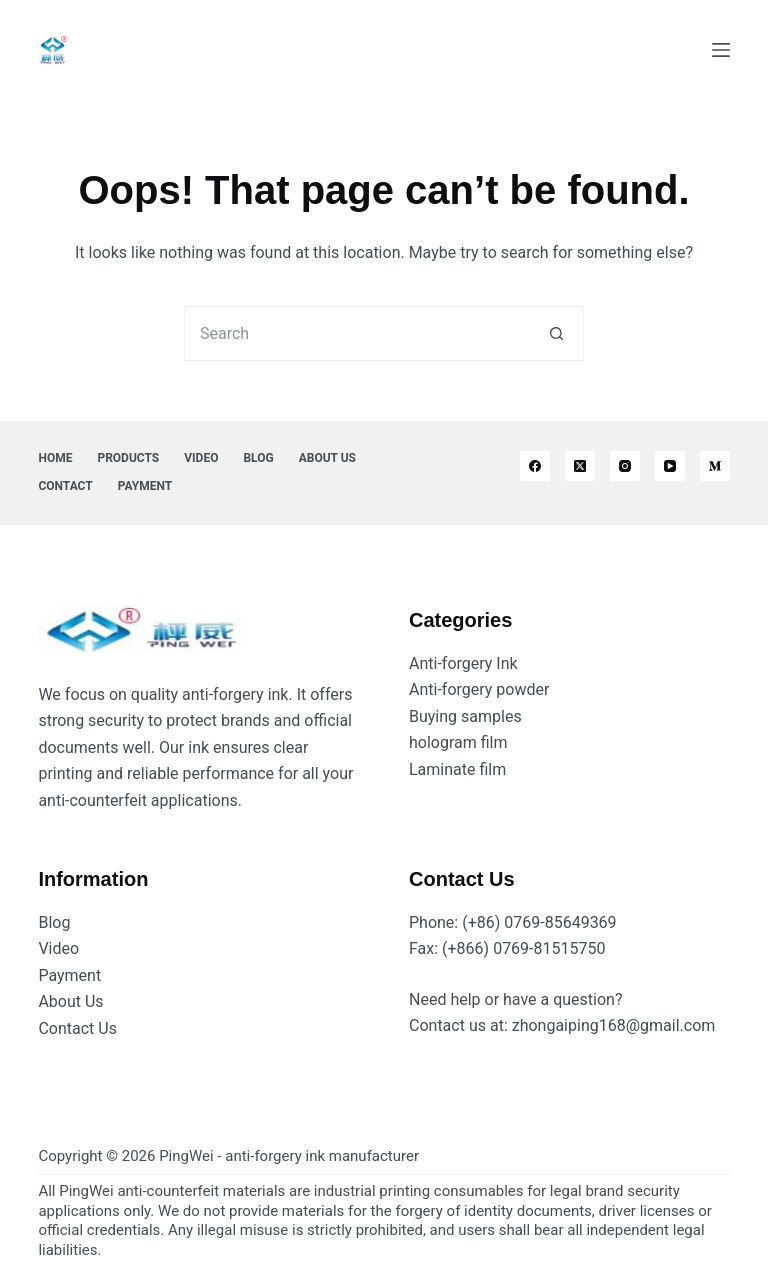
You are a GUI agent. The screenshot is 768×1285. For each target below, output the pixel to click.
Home (55, 458)
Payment (145, 486)
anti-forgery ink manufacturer (322, 1156)
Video (201, 458)
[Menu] (721, 50)
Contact (65, 486)
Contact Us (77, 1028)
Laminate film (457, 769)
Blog (258, 458)
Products (128, 458)
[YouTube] (670, 466)
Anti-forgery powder (479, 689)
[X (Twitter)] (580, 466)
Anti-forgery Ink (463, 663)
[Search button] (556, 333)
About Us (327, 458)
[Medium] (715, 466)
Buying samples (465, 716)
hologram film (458, 742)
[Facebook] (535, 466)
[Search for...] (356, 333)
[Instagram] (625, 466)
